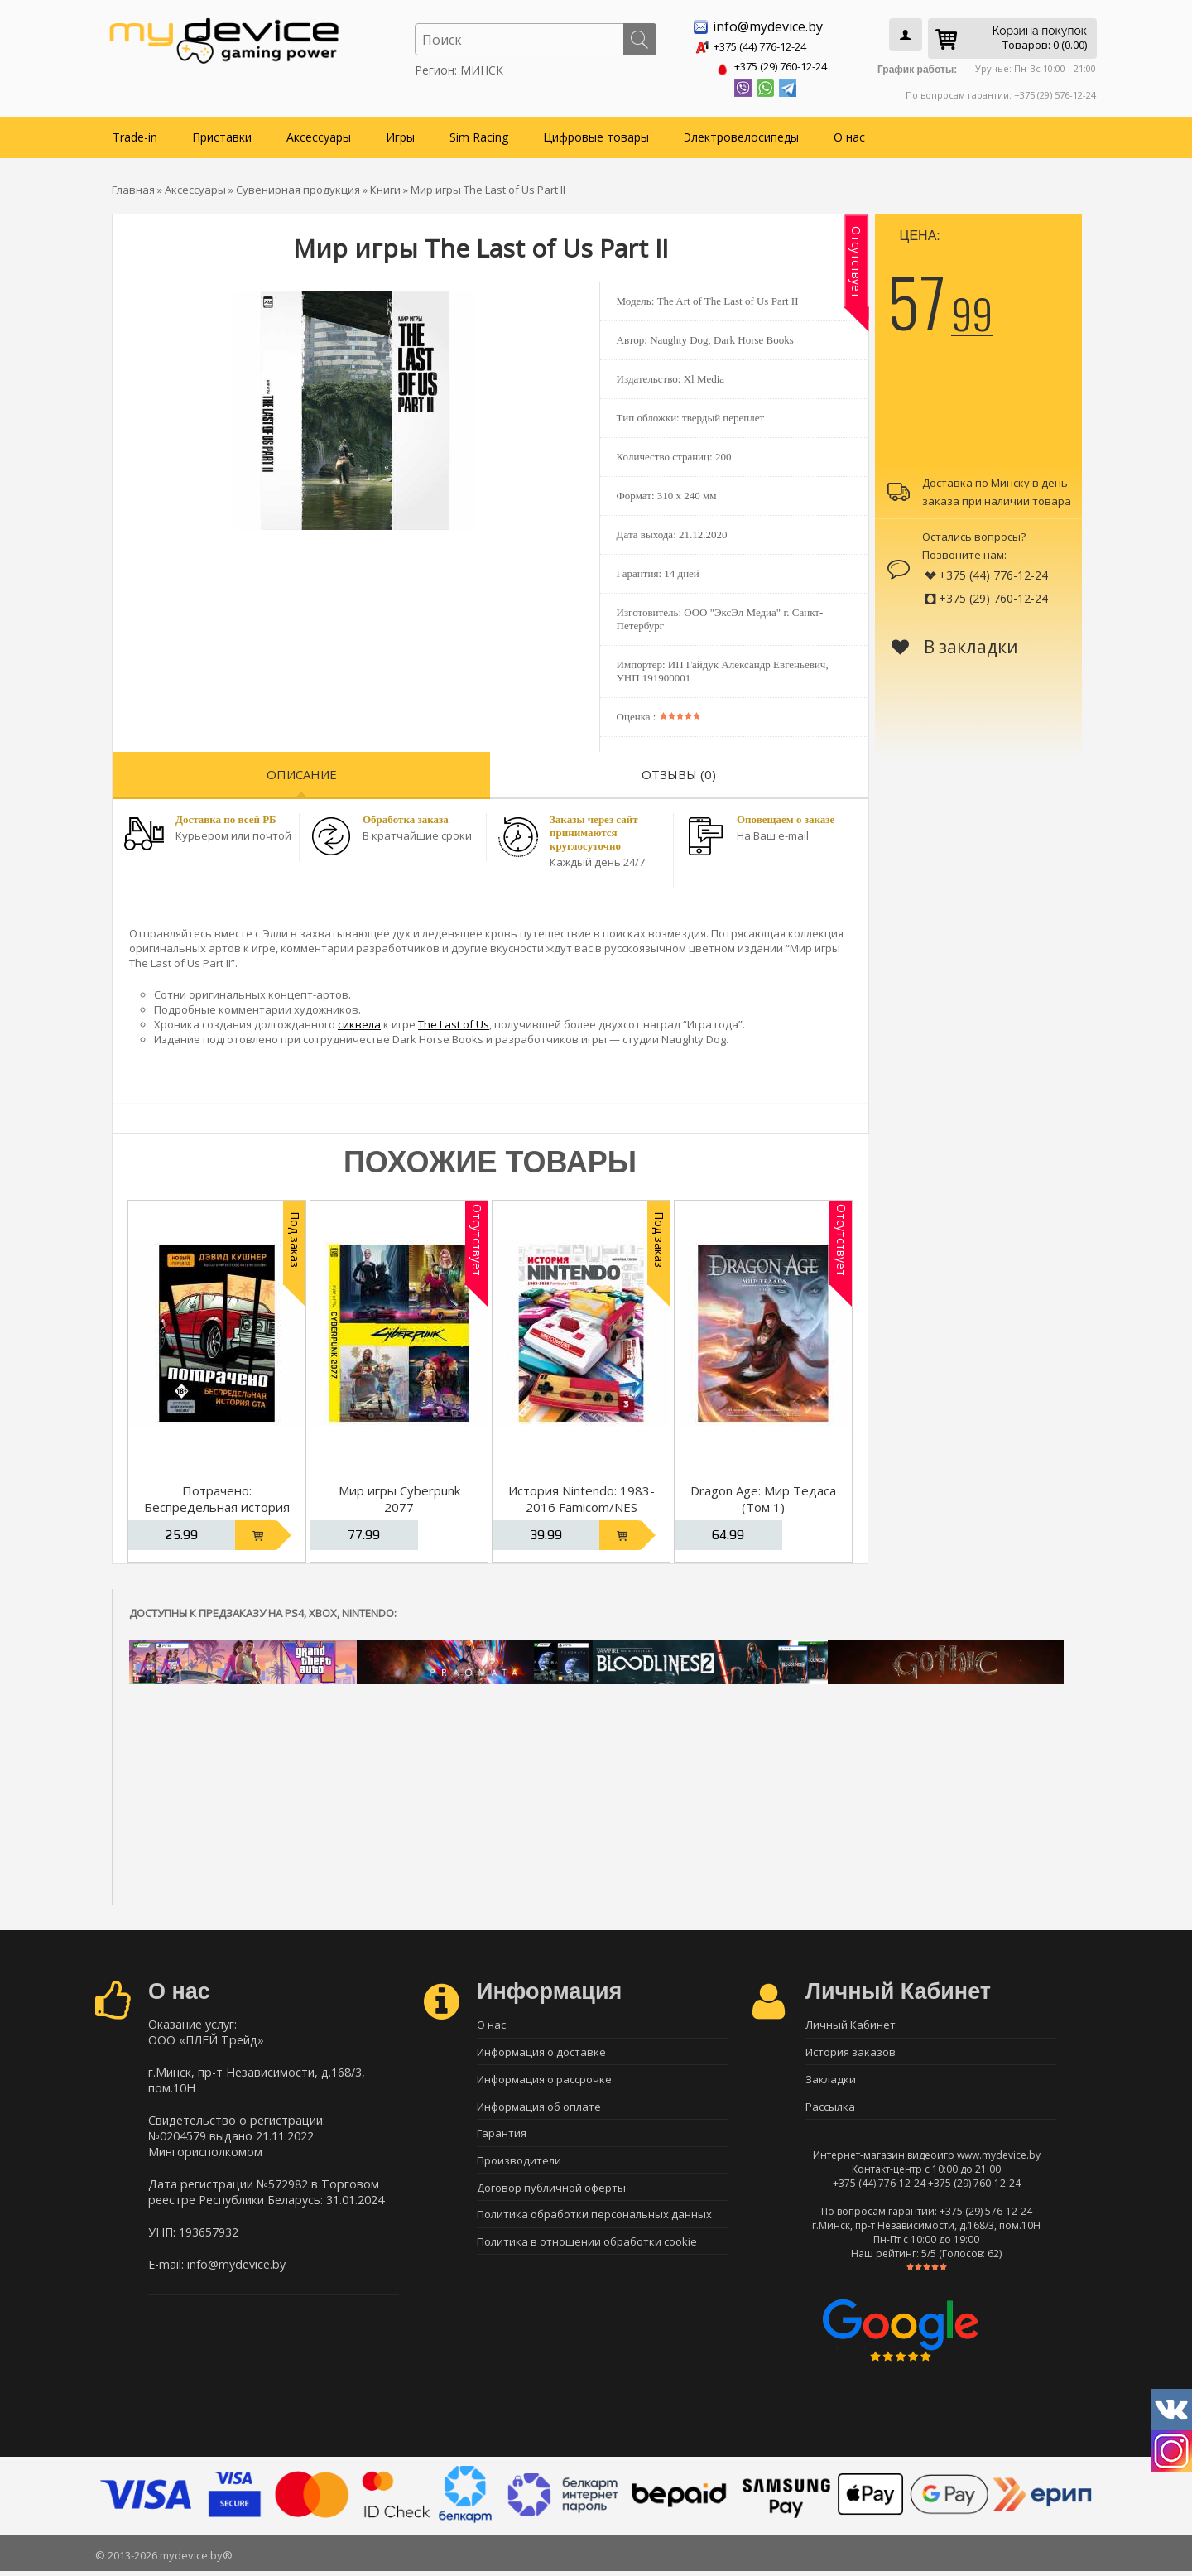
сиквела (359, 1021)
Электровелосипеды (741, 134)
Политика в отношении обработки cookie (587, 2253)
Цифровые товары (596, 134)
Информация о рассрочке (544, 2080)
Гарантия (501, 2138)
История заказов (850, 2051)
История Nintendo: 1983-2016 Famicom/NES (581, 1495)
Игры (400, 134)
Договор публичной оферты (551, 2195)
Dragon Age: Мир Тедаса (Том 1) (763, 1495)
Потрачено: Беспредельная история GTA (217, 1504)
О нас (849, 134)
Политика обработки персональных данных (594, 2224)
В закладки (955, 643)
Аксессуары (318, 134)
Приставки (222, 134)
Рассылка (830, 2109)
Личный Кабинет (850, 2022)
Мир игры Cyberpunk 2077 (399, 1495)
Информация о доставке (541, 2051)
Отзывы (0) (679, 771)
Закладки (830, 2080)
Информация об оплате (539, 2109)
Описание (302, 771)
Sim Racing (478, 134)
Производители (519, 2167)
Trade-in (135, 134)
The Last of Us (453, 1021)
